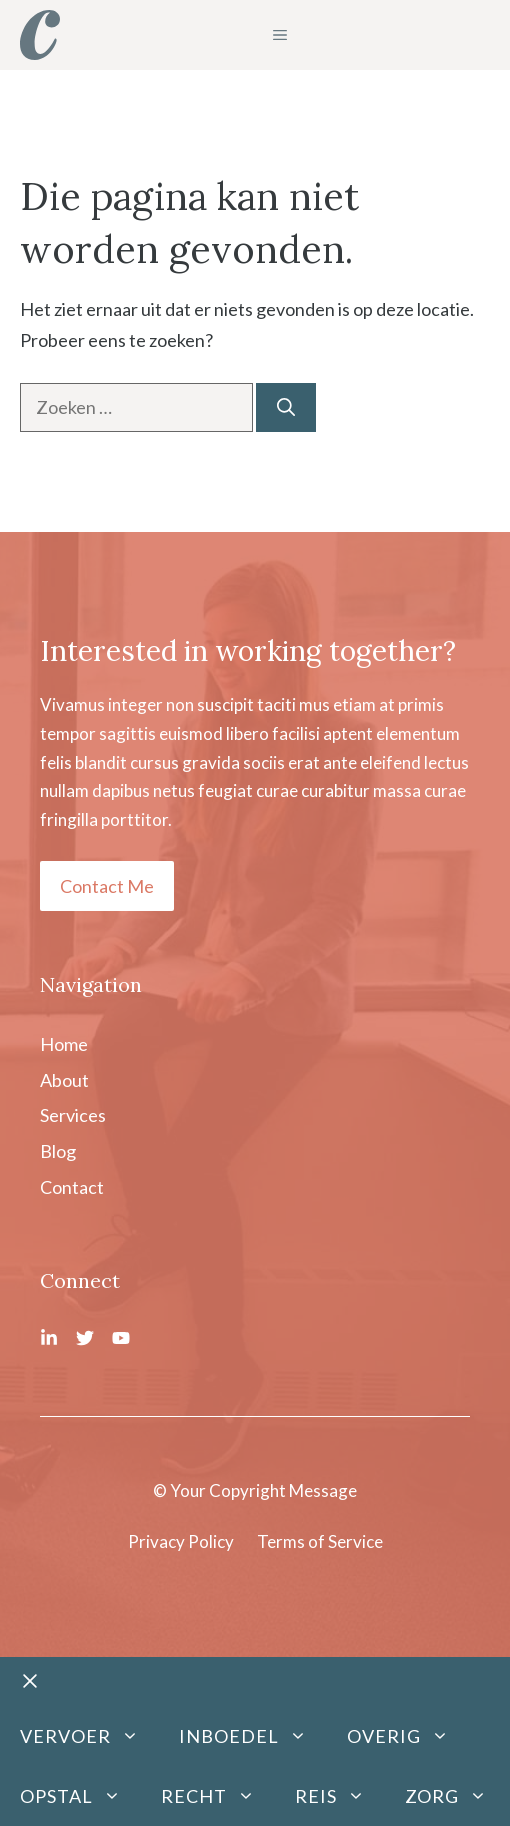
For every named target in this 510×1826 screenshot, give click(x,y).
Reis (340, 1796)
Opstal (80, 1796)
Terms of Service (320, 1541)
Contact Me (107, 886)
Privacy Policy (181, 1541)
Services (73, 1115)
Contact (72, 1187)
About (64, 1080)
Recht (218, 1796)
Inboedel (253, 1736)
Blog (58, 1151)
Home (64, 1044)
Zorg (456, 1796)
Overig (408, 1736)
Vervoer (89, 1736)
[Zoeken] (286, 407)
